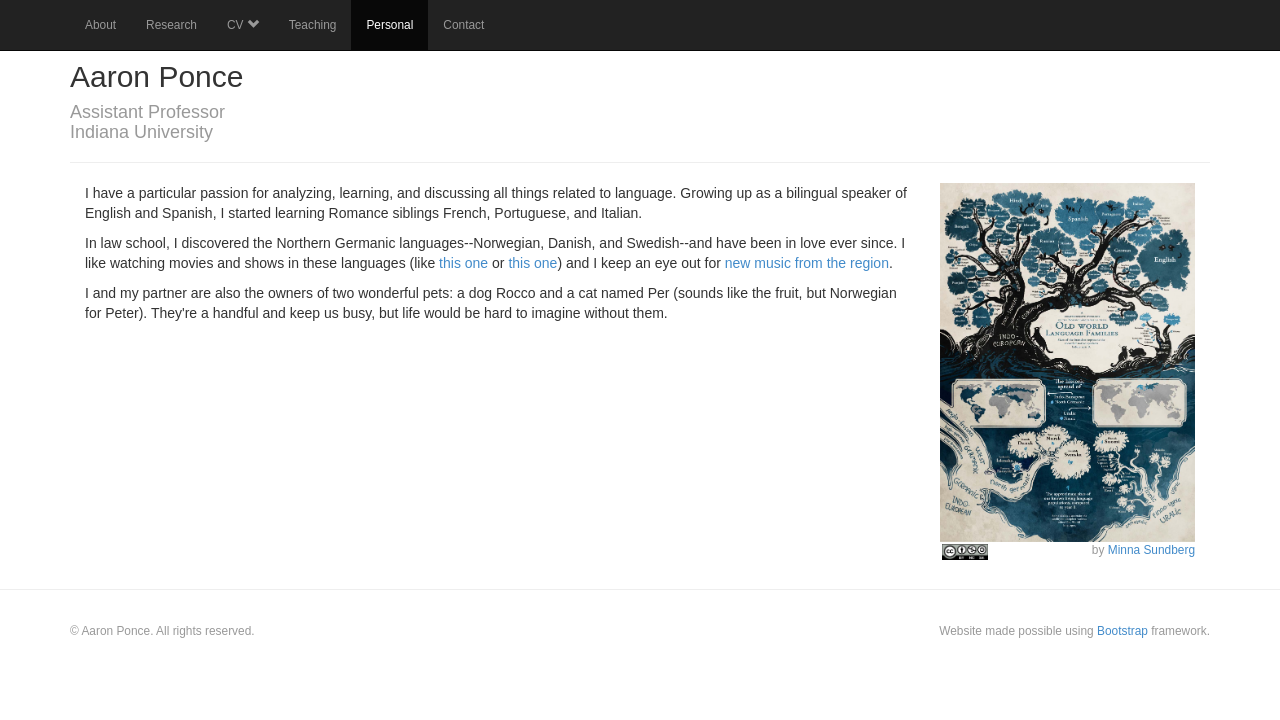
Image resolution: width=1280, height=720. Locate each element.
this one (463, 263)
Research (171, 25)
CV (243, 25)
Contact (463, 25)
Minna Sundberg (1151, 550)
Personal (389, 25)
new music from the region (807, 263)
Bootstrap (1122, 631)
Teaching (313, 25)
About (100, 25)
